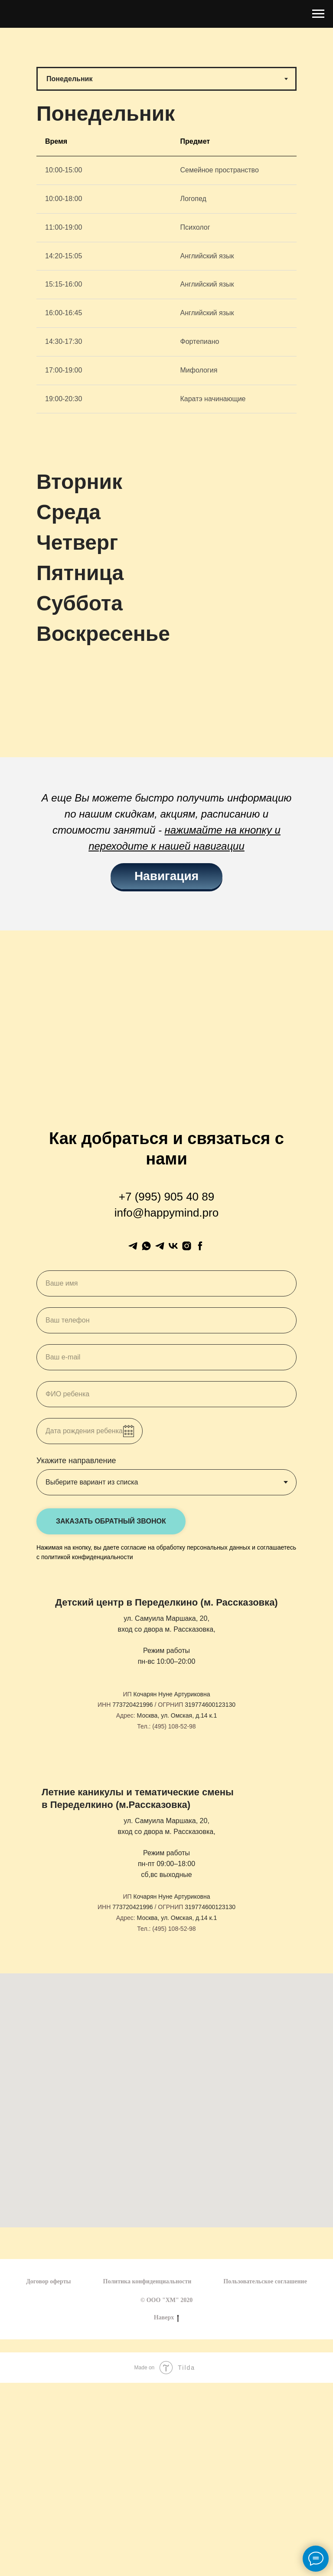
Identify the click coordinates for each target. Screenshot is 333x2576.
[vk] (173, 1245)
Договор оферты (48, 2281)
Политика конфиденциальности (147, 2281)
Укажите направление (76, 1460)
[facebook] (200, 1245)
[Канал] (159, 1245)
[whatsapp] (146, 1245)
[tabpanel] (166, 296)
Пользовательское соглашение (265, 2281)
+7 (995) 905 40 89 (166, 1196)
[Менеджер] (132, 1245)
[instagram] (186, 1245)
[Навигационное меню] (318, 14)
